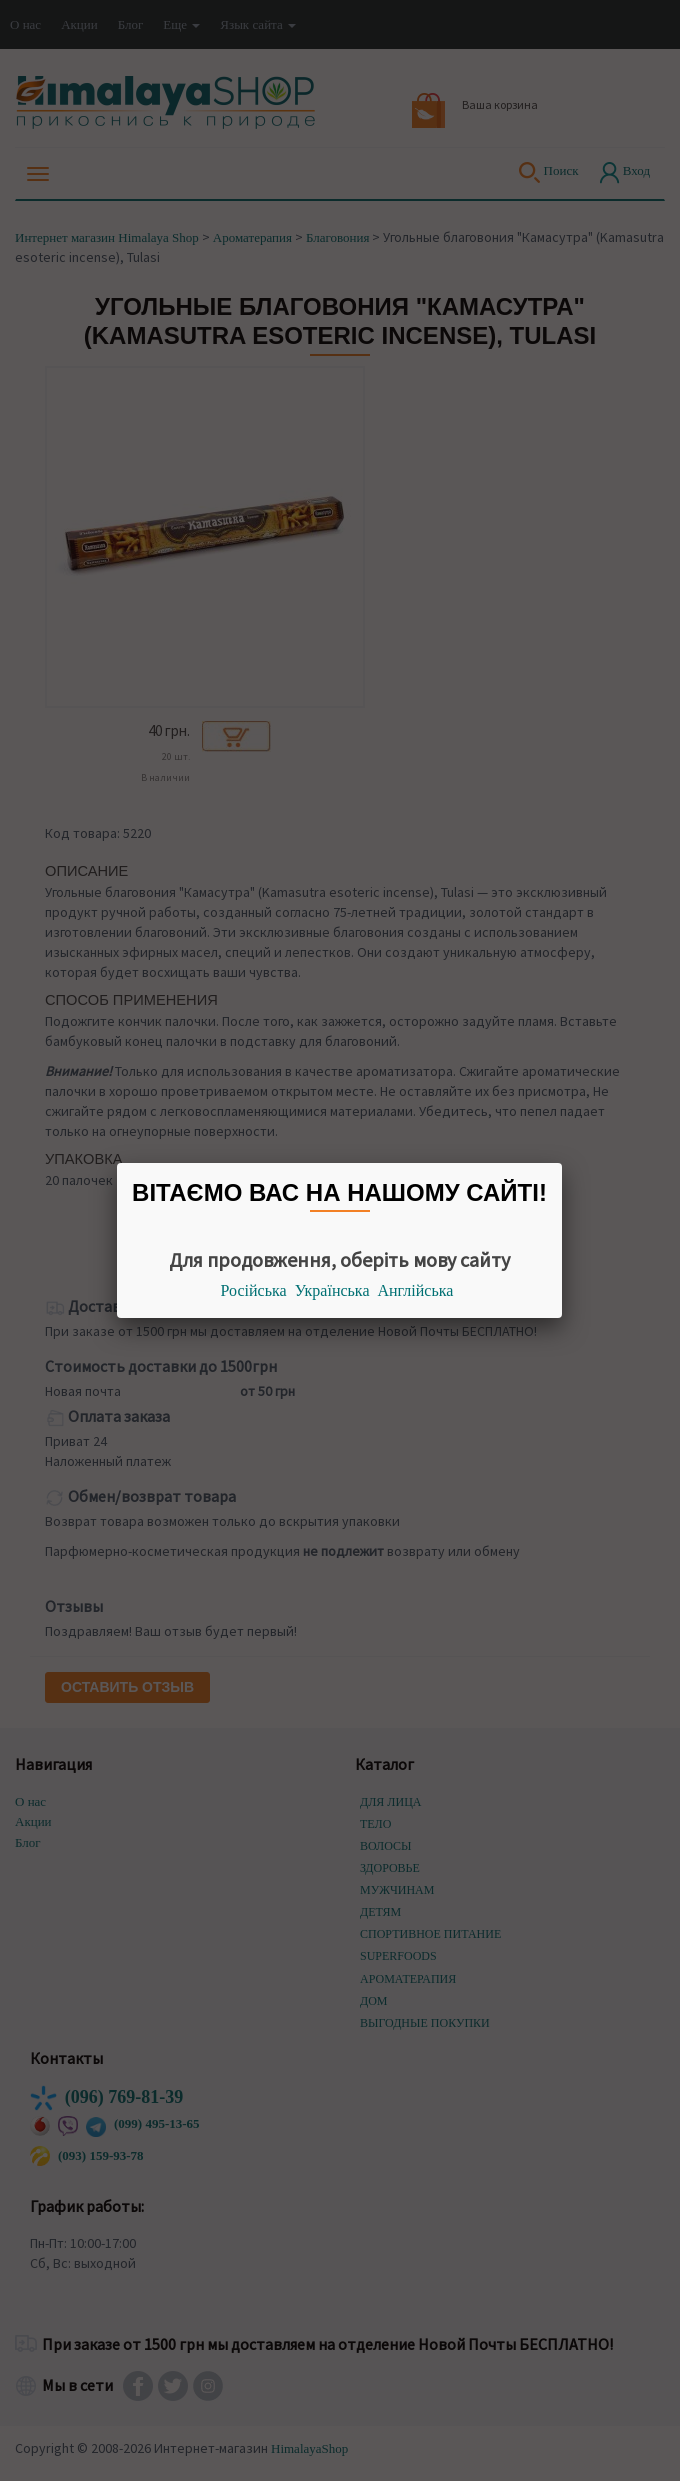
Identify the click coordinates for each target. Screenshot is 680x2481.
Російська (254, 1290)
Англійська (416, 1290)
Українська (332, 1290)
